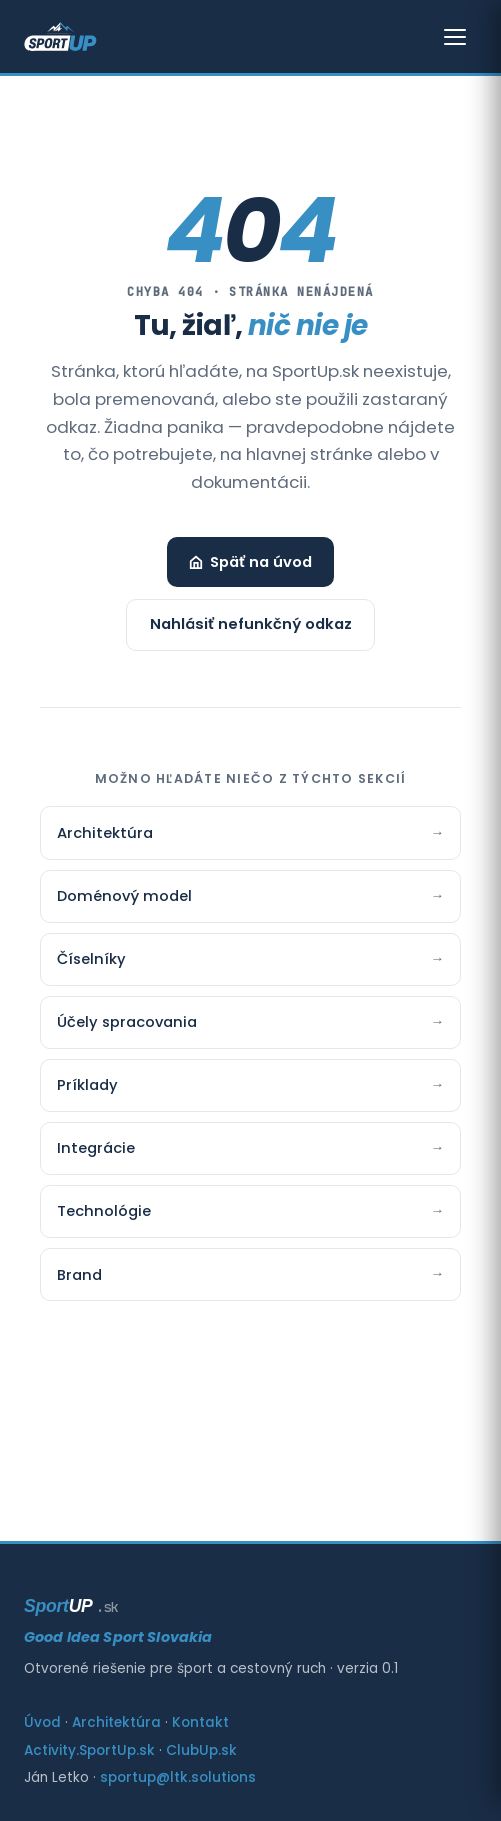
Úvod (42, 1722)
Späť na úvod (250, 562)
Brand (250, 1274)
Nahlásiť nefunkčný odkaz (251, 624)
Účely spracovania (250, 1022)
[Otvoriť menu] (455, 37)
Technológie (250, 1211)
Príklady (250, 1085)
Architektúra (250, 833)
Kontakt (200, 1722)
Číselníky (250, 959)
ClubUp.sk (201, 1750)
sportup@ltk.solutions (178, 1777)
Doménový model (250, 896)
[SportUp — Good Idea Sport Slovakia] (60, 37)
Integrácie (250, 1148)
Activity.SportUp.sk (89, 1750)
